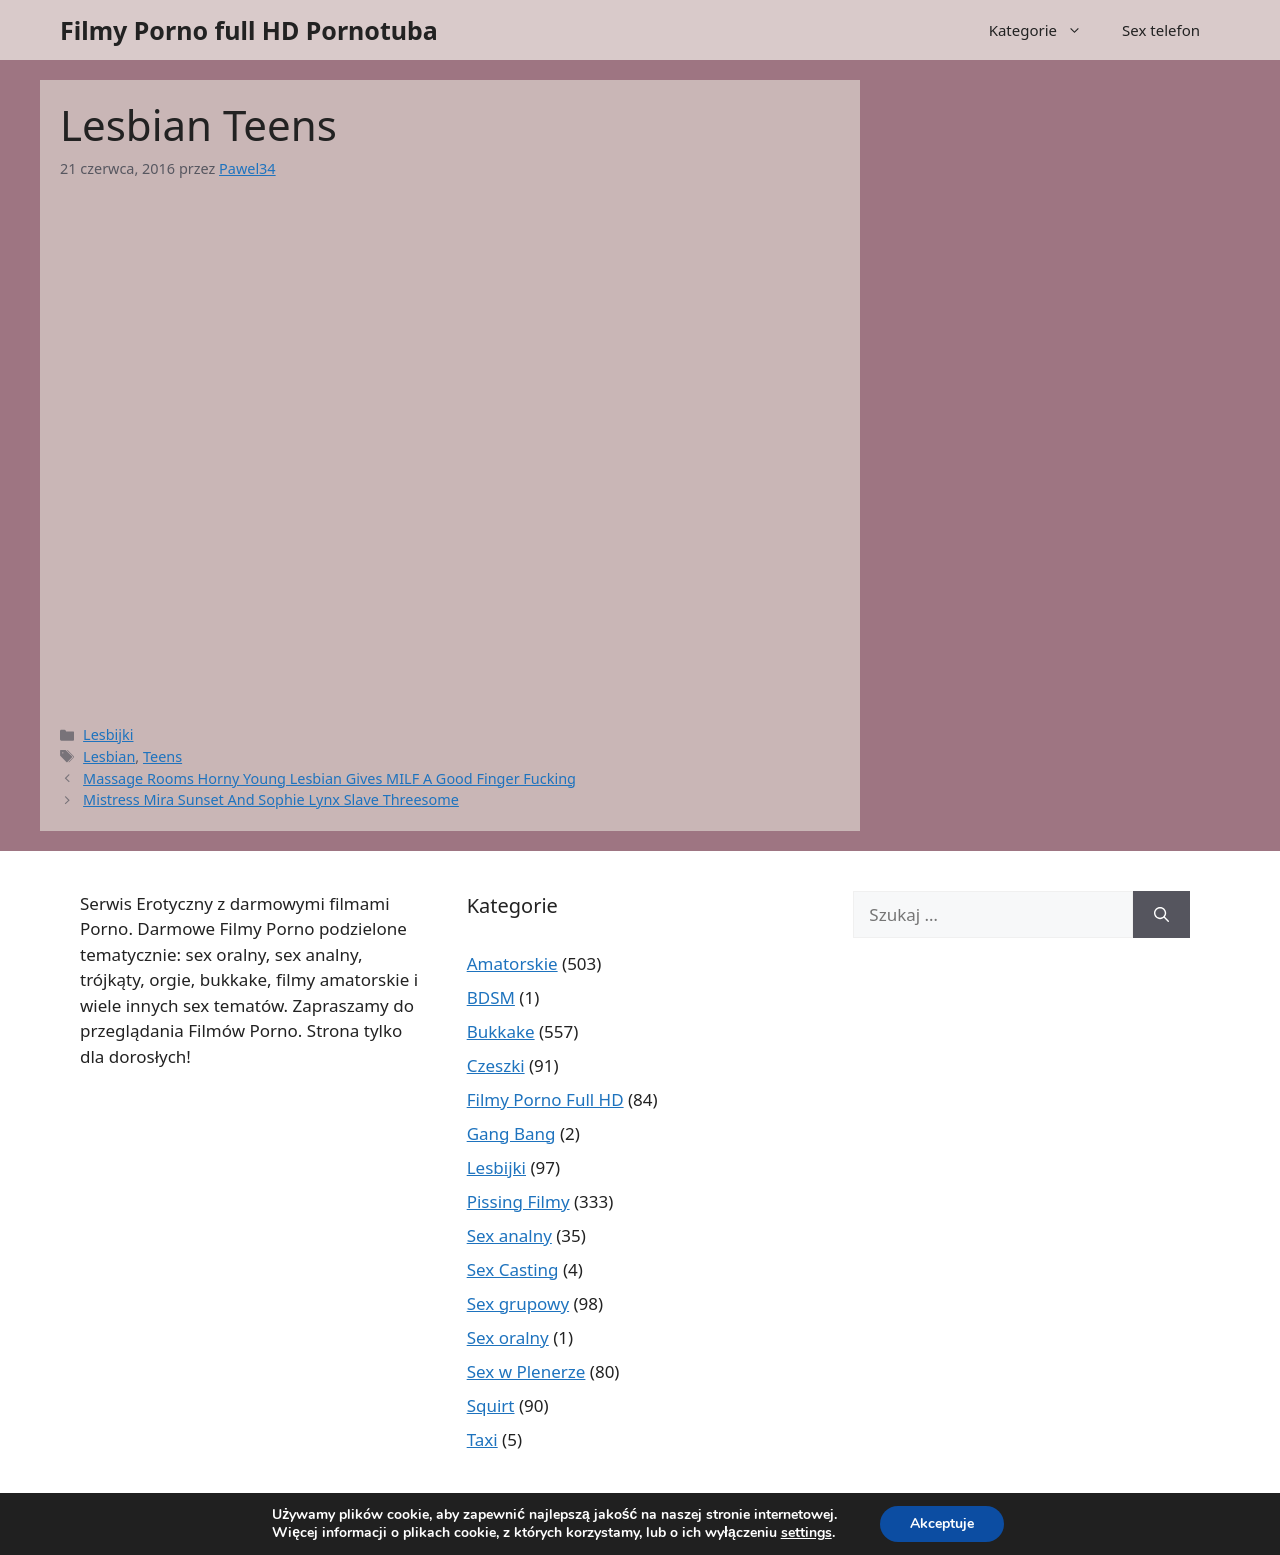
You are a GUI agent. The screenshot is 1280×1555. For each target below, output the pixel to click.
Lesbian (109, 756)
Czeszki (496, 1065)
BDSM (491, 997)
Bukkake (501, 1031)
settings (806, 1533)
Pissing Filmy (518, 1201)
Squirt (491, 1405)
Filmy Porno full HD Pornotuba (249, 30)
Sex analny (509, 1235)
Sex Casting (513, 1269)
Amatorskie (512, 963)
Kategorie (1045, 30)
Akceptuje (942, 1523)
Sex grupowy (518, 1303)
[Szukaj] (1161, 915)
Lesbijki (108, 734)
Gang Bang (511, 1133)
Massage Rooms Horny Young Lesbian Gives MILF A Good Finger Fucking (329, 778)
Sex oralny (508, 1337)
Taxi (482, 1439)
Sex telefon (1161, 30)
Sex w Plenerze (526, 1371)
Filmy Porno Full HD (545, 1099)
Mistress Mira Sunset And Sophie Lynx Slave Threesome (271, 799)
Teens (162, 756)
